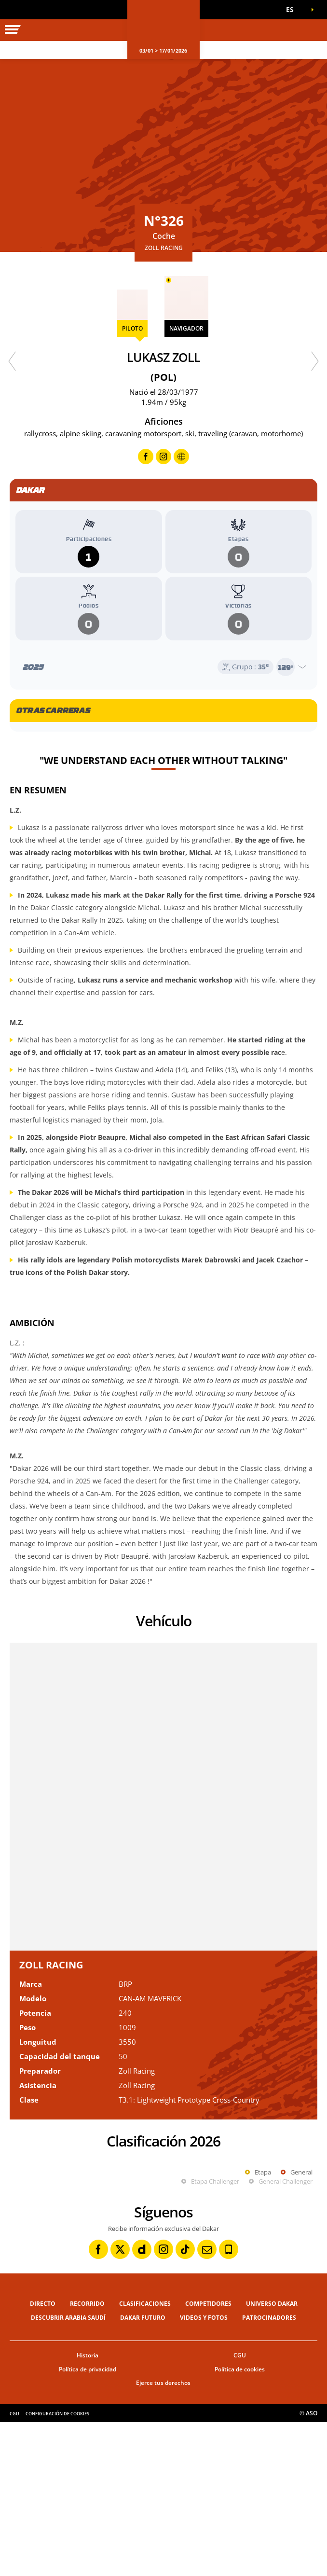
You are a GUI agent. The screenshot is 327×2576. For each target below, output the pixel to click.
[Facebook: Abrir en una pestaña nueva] (98, 2403)
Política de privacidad (87, 2523)
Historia (87, 2509)
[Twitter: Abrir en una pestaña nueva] (120, 2403)
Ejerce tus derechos (163, 2537)
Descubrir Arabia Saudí (68, 2471)
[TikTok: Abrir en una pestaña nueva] (185, 2403)
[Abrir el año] (163, 667)
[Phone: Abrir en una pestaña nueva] (228, 2403)
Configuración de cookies (57, 2567)
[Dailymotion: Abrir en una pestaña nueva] (141, 2403)
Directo (42, 2457)
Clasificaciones (145, 2457)
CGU (239, 2509)
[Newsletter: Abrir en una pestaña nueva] (207, 2403)
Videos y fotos (204, 2471)
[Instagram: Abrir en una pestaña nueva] (163, 2403)
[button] (293, 9)
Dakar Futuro (142, 2471)
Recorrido (87, 2457)
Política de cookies (240, 2523)
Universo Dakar (272, 2457)
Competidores (208, 2457)
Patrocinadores (269, 2471)
